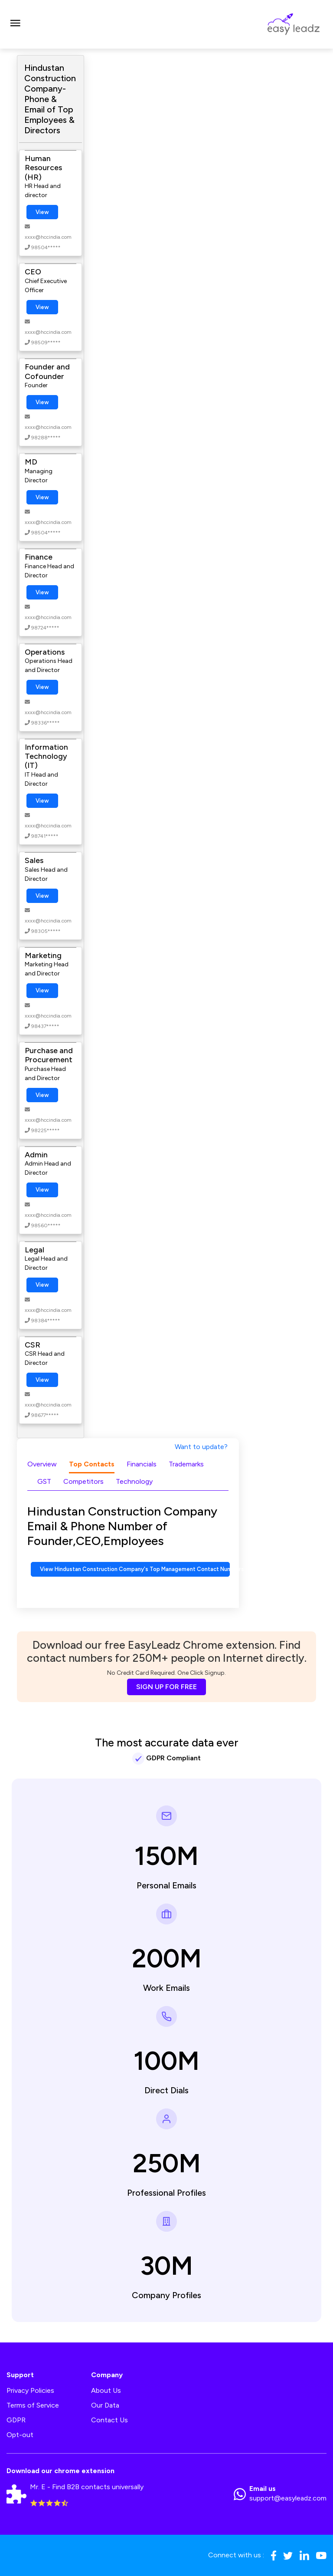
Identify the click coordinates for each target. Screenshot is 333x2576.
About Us (106, 2390)
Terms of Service (33, 2405)
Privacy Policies (30, 2390)
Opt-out (20, 2435)
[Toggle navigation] (15, 24)
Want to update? (201, 1447)
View (42, 212)
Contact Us (109, 2420)
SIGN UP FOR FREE (166, 1687)
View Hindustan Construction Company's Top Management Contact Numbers (135, 1569)
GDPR (16, 2420)
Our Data (105, 2405)
